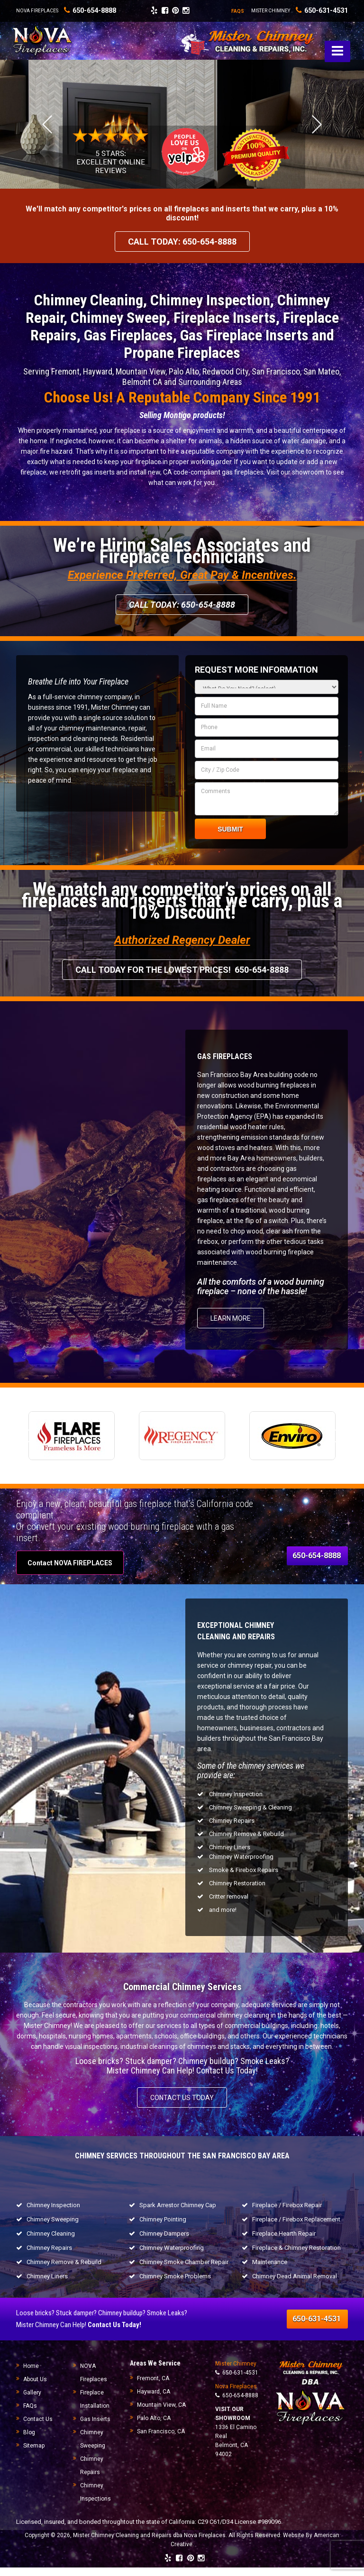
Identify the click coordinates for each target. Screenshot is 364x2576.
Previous (46, 132)
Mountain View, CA (161, 2413)
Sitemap (34, 2454)
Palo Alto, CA (154, 2426)
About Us (35, 2387)
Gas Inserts (95, 2427)
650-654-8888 (236, 2404)
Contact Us (38, 2427)
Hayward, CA (153, 2400)
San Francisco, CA (161, 2440)
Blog (29, 2441)
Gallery (32, 2401)
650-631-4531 (319, 10)
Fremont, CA (153, 2387)
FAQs (30, 2414)
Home (31, 2374)
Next (317, 132)
